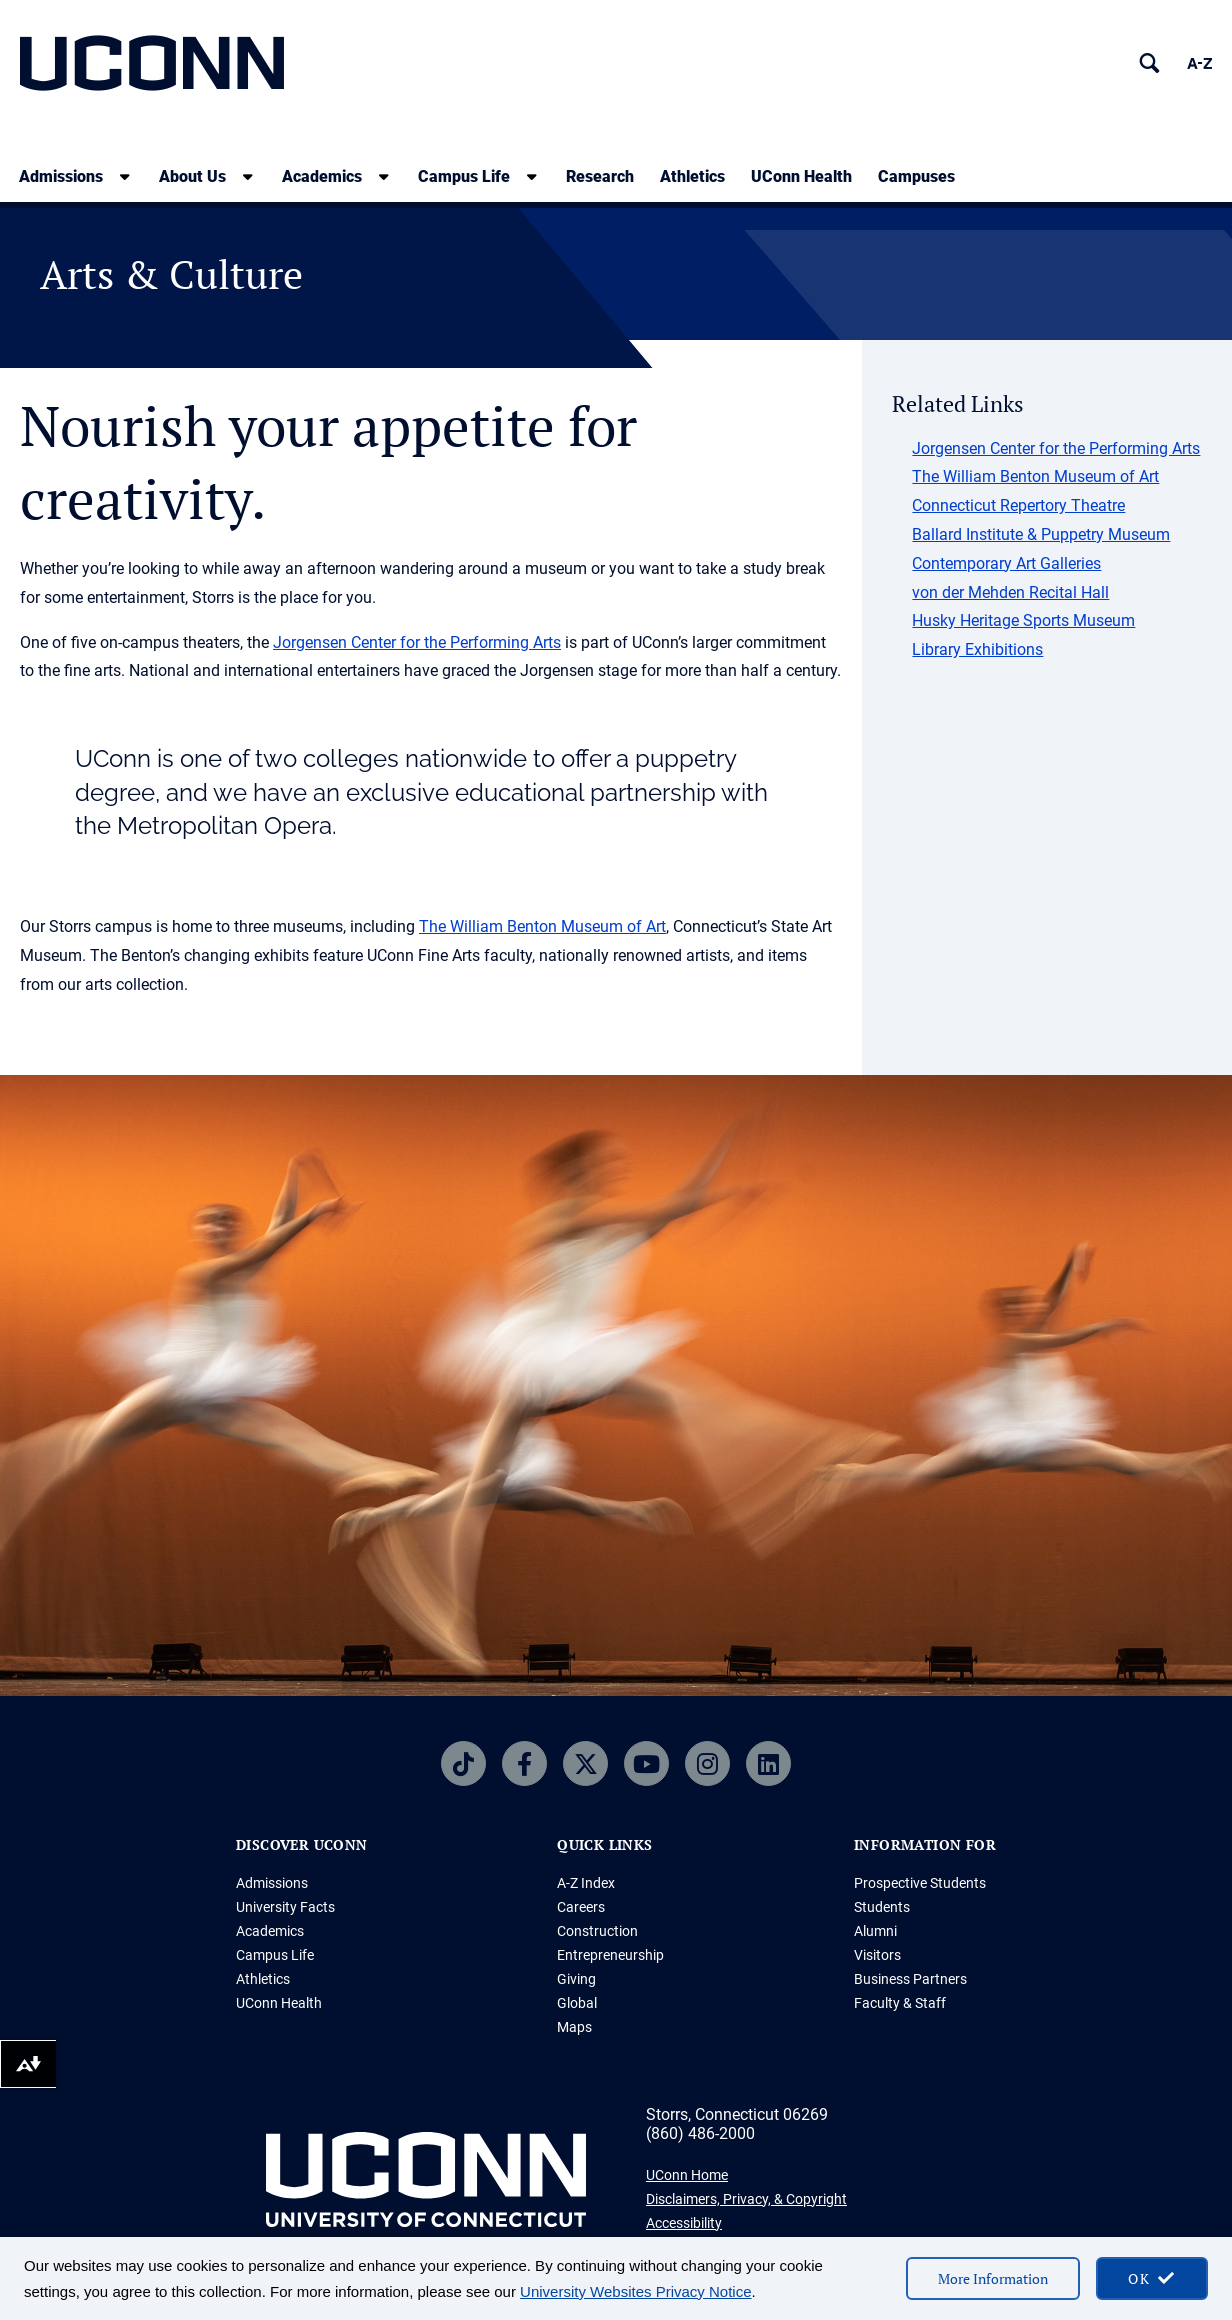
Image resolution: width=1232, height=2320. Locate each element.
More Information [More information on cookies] (993, 2278)
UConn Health (801, 176)
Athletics (692, 176)
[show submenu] (125, 176)
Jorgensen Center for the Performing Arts (417, 642)
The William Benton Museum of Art (542, 926)
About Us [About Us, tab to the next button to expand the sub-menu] (192, 176)
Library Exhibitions (977, 649)
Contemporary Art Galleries (1006, 563)
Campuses (916, 176)
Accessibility (684, 2223)
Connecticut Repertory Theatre (1018, 505)
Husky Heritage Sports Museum (1023, 620)
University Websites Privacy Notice (635, 2291)
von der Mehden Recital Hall (1010, 592)
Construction (597, 1931)
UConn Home (687, 2175)
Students (882, 1907)
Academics (270, 1931)
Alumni (875, 1931)
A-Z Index (586, 1883)
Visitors (877, 1955)
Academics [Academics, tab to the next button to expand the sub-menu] (322, 176)
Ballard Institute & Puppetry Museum (1041, 534)
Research (600, 176)
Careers (581, 1907)
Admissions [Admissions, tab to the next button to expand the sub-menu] (61, 176)
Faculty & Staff (900, 2003)
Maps (574, 2027)
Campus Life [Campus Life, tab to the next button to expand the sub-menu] (464, 176)
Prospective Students (920, 1883)
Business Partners (910, 1979)
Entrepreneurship (610, 1955)
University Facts (285, 1907)
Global (577, 2003)
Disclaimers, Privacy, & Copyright (746, 2199)
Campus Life (275, 1955)
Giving (576, 1979)
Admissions (272, 1883)
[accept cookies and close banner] (1152, 2278)
